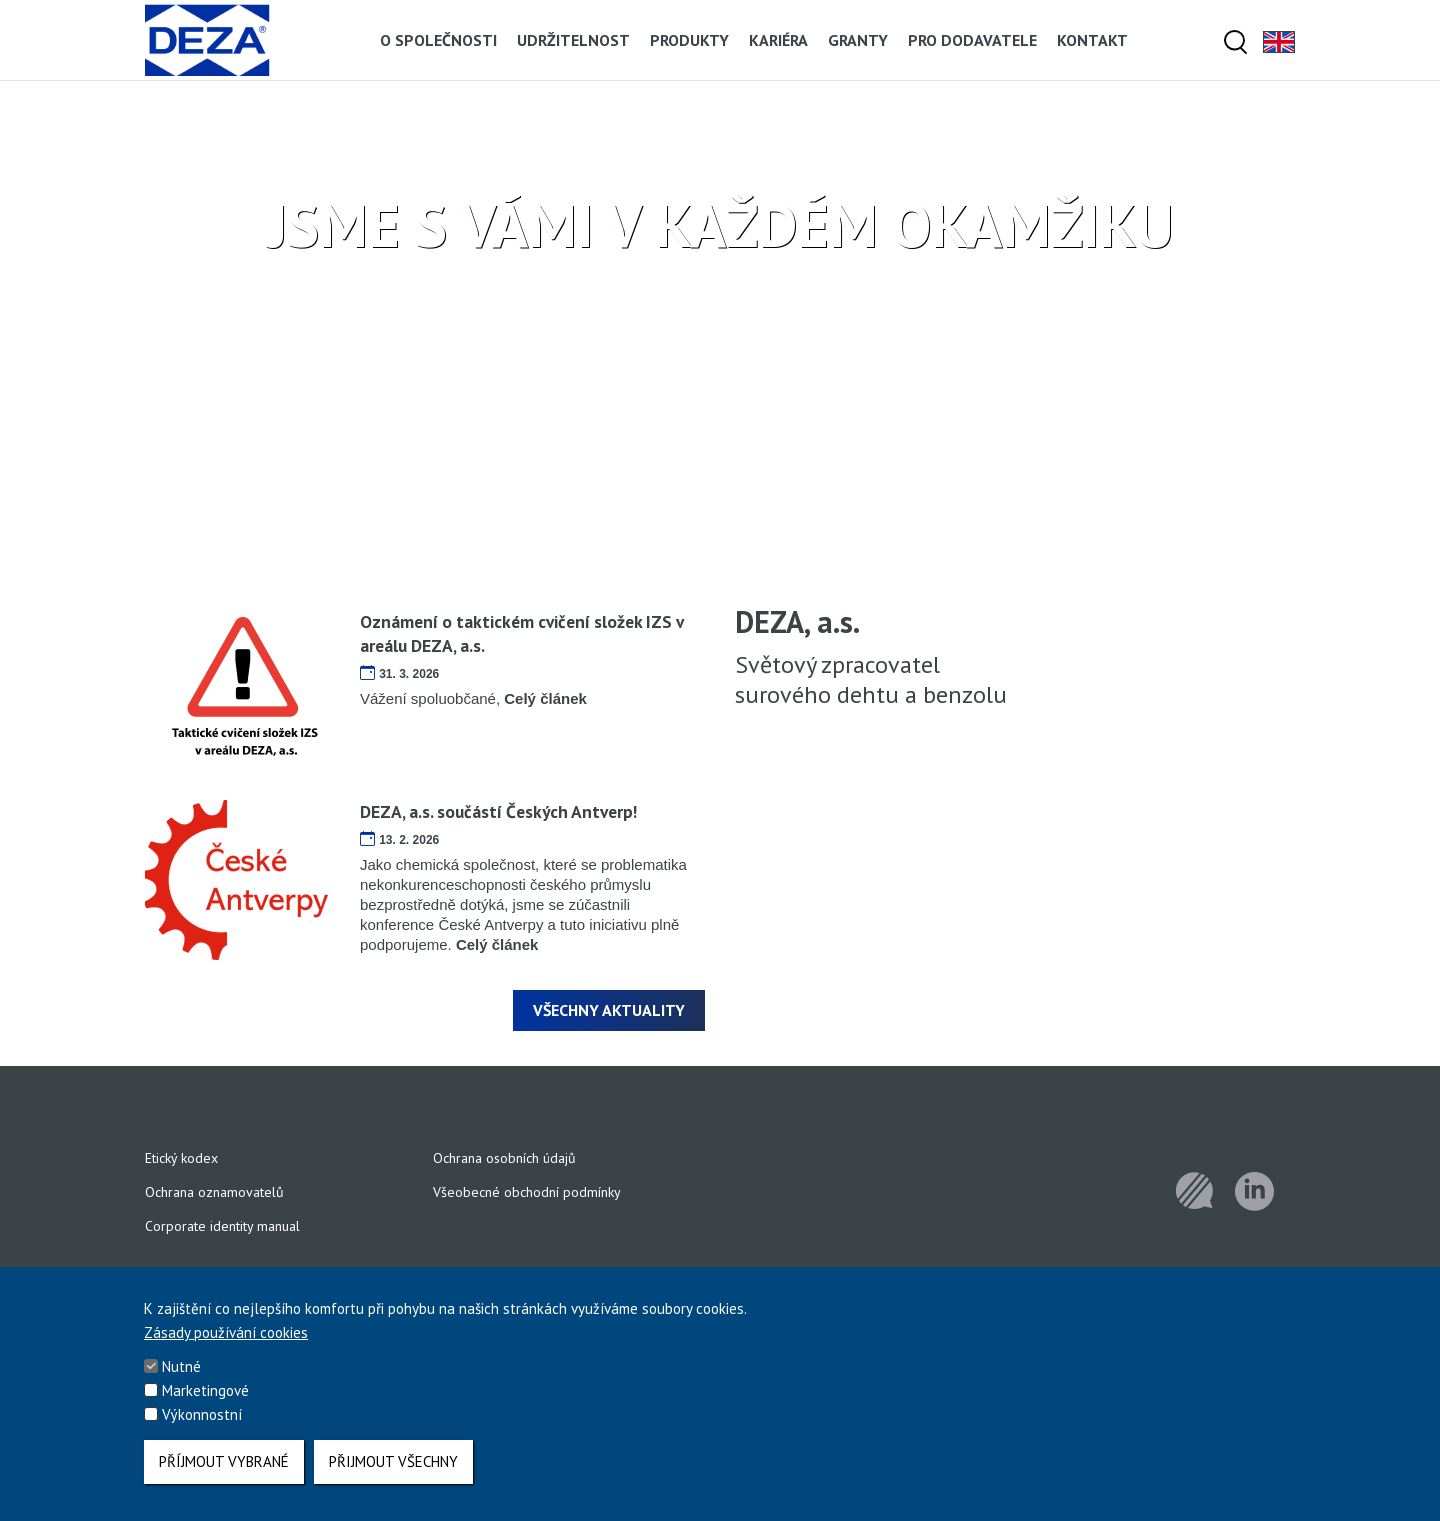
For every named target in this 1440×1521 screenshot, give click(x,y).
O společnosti (438, 40)
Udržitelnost (573, 40)
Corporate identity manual (222, 1226)
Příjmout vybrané (224, 1461)
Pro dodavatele (972, 40)
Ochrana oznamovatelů (214, 1192)
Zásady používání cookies (226, 1335)
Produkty (689, 40)
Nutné (181, 1369)
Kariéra (778, 40)
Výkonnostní (202, 1417)
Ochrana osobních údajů (504, 1158)
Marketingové (205, 1393)
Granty (858, 40)
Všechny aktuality (609, 1010)
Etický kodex (181, 1158)
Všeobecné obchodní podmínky (527, 1192)
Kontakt (1092, 40)
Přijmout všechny (393, 1461)
